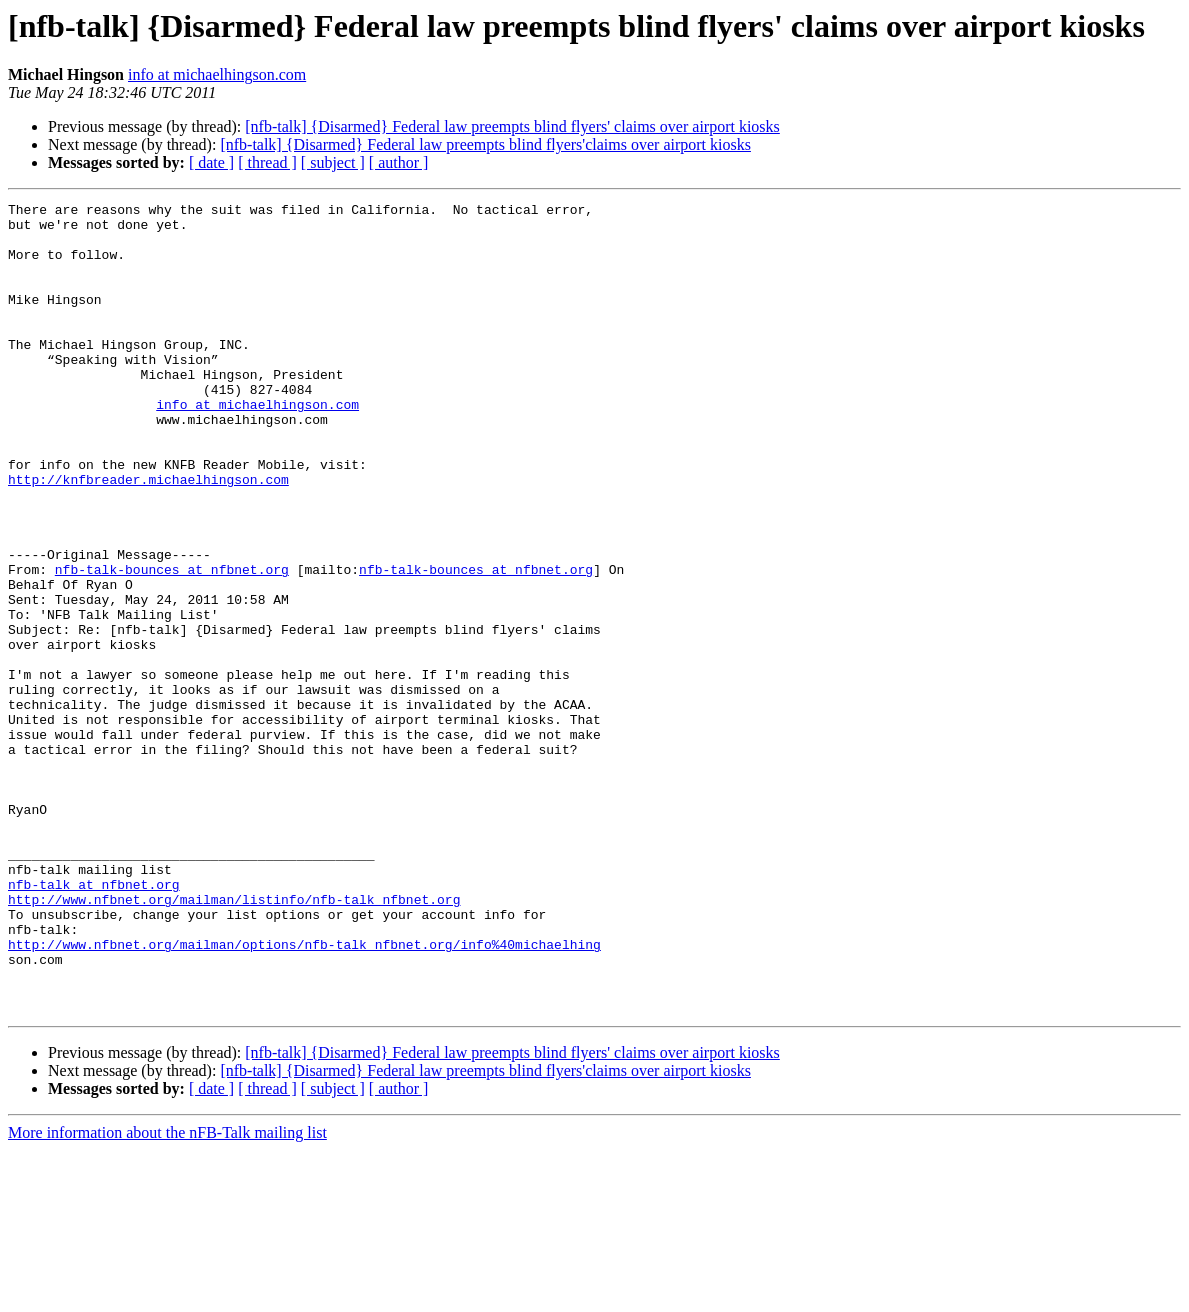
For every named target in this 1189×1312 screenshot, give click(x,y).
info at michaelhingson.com (217, 74)
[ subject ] (333, 162)
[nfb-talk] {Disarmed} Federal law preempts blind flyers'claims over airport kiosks (485, 144)
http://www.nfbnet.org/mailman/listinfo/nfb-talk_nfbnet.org (234, 1040)
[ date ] (211, 162)
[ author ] (399, 162)
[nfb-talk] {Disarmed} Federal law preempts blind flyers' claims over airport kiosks (512, 126)
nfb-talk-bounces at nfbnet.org (172, 644)
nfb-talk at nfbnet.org (94, 1022)
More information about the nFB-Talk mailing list (167, 1294)
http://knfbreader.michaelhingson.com (148, 536)
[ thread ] (267, 162)
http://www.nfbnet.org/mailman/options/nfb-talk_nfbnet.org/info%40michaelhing (304, 1094)
